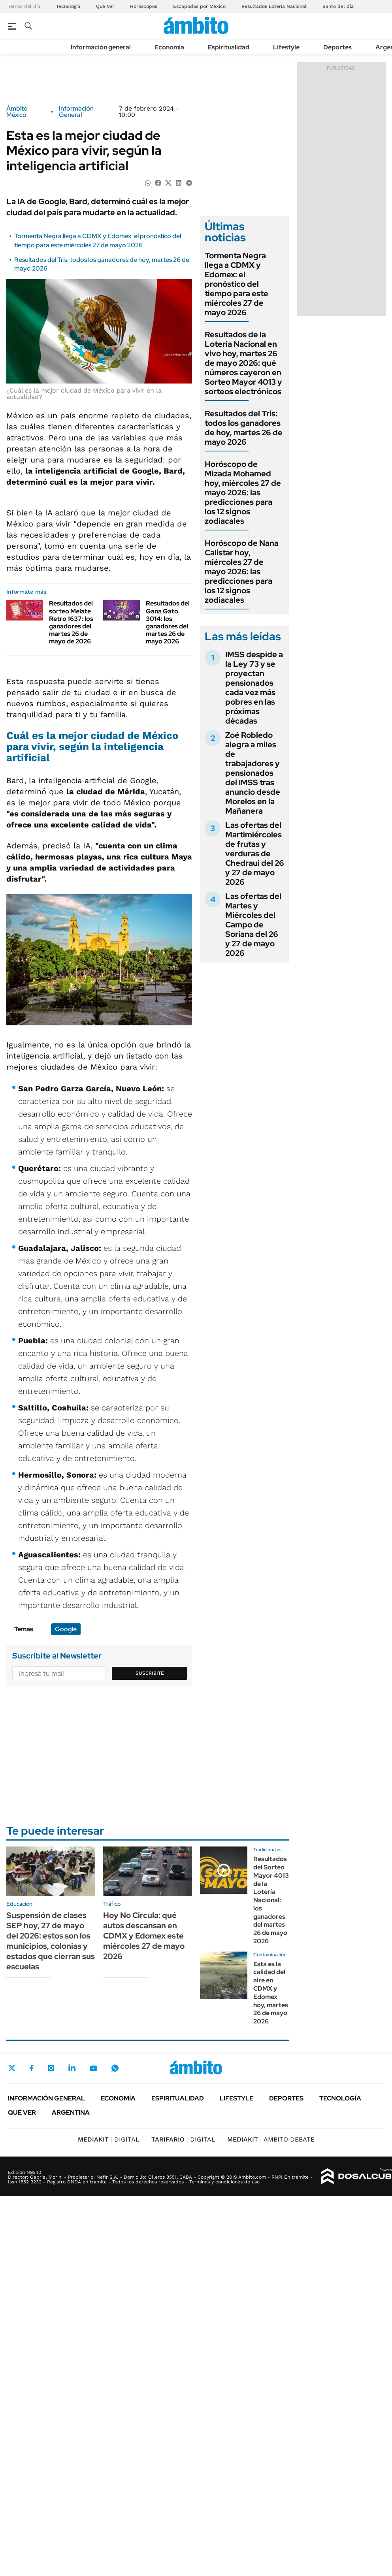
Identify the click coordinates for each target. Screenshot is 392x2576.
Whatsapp (115, 2068)
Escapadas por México (199, 6)
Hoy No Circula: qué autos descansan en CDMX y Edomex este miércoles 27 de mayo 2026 (144, 1935)
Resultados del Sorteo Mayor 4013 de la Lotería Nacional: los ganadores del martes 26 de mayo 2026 (271, 1900)
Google (66, 1629)
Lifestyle (286, 47)
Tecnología (68, 6)
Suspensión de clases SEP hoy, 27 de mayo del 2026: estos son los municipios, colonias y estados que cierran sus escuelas (50, 1941)
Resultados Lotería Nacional (274, 6)
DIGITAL (108, 2139)
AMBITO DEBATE (271, 2139)
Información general (101, 47)
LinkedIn (71, 2068)
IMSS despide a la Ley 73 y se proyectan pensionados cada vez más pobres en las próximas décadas (254, 687)
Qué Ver (105, 6)
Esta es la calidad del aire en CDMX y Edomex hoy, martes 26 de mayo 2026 (270, 1993)
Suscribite (150, 1673)
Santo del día (338, 6)
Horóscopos (143, 6)
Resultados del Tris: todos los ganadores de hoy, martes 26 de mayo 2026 (244, 427)
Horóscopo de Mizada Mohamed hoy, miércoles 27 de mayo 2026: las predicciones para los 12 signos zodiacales (243, 492)
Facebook (32, 2068)
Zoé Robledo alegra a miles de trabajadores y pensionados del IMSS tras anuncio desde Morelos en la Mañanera (252, 773)
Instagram (51, 2068)
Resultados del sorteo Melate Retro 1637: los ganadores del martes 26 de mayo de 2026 (71, 622)
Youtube (93, 2068)
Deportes (337, 47)
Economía (169, 47)
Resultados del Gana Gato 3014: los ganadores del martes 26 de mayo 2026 (168, 622)
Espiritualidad (228, 47)
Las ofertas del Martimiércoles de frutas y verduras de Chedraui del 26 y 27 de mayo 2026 (254, 853)
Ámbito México (17, 111)
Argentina (71, 2112)
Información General (76, 111)
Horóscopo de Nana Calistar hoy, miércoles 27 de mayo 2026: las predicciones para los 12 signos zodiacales (242, 571)
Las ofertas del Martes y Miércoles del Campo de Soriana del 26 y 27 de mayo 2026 (253, 924)
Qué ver (22, 2112)
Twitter (12, 2068)
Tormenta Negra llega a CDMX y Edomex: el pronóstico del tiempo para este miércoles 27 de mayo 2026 (97, 240)
